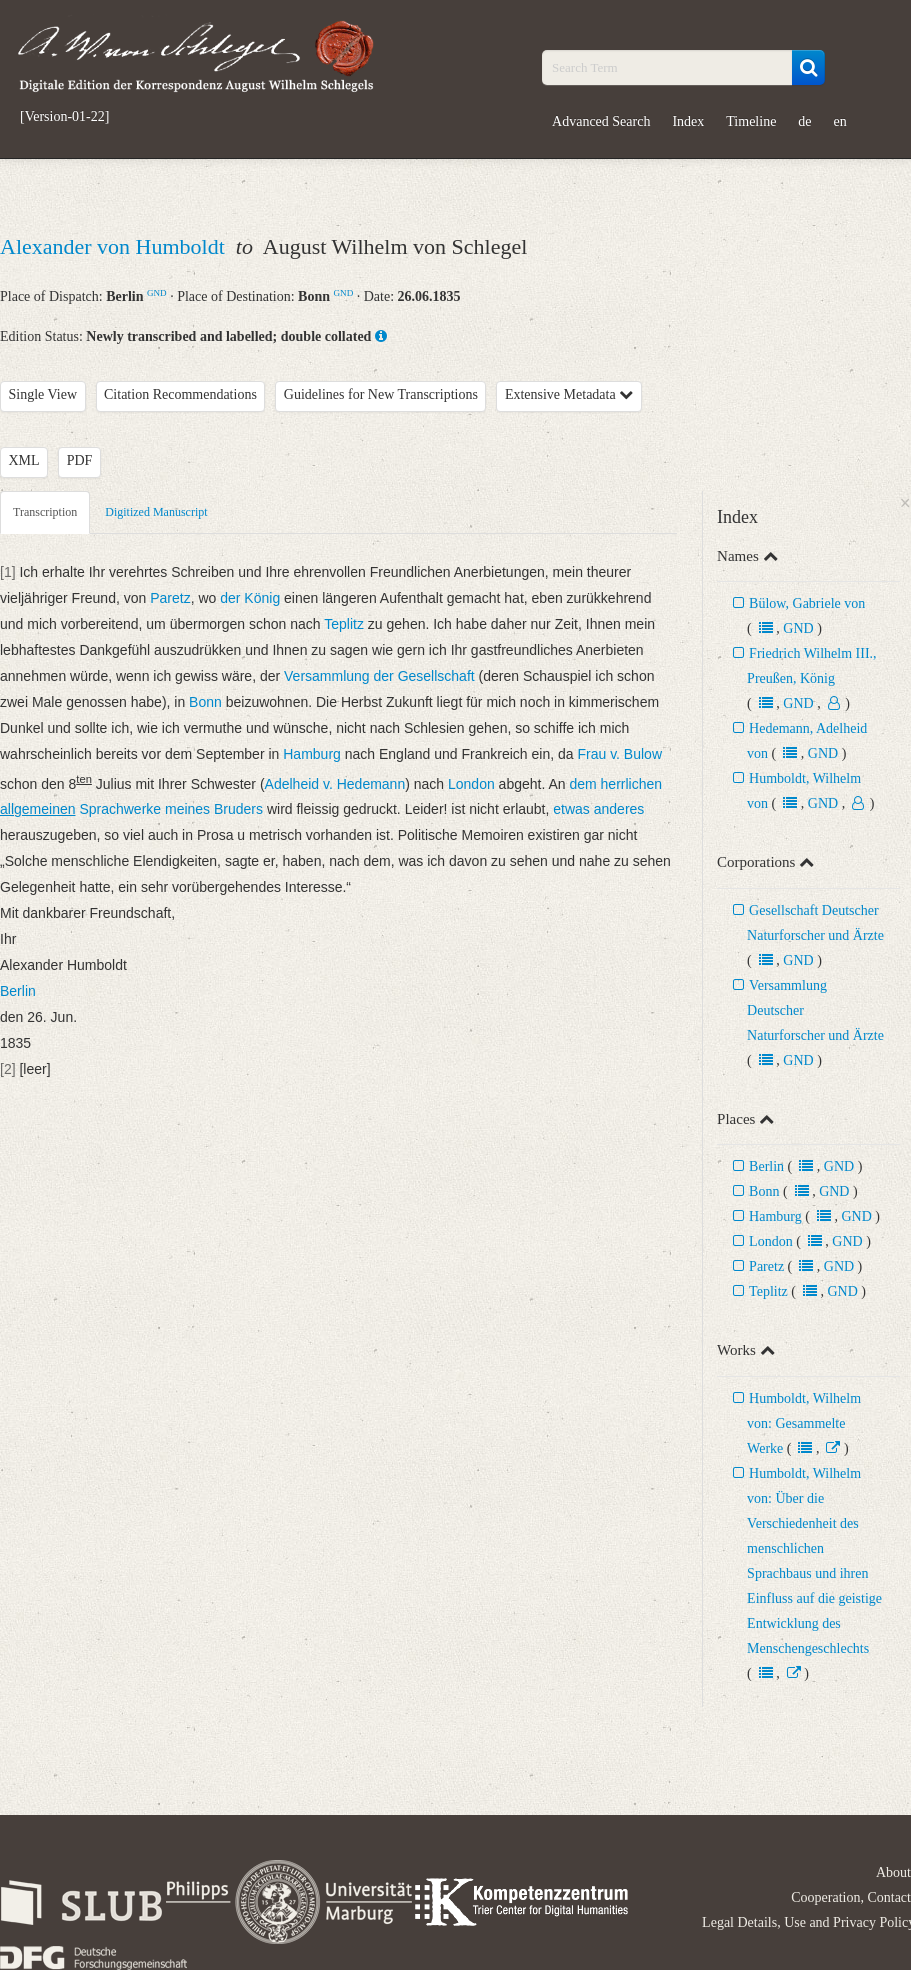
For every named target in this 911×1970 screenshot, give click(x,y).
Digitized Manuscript (156, 512)
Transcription (45, 512)
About (893, 1872)
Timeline (751, 121)
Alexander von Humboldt (115, 246)
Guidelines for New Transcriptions (381, 394)
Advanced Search (601, 121)
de (804, 121)
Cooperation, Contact (851, 1897)
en (840, 121)
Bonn (764, 1191)
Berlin (766, 1166)
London (771, 1241)
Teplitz (768, 1291)
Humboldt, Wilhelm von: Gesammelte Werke (804, 1423)
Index (688, 121)
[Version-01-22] (64, 117)
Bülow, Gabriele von (807, 603)
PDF (80, 460)
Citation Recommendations (180, 394)
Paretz (766, 1266)
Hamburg (775, 1216)
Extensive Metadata (569, 394)
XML (24, 460)
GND (157, 293)
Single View (43, 394)
